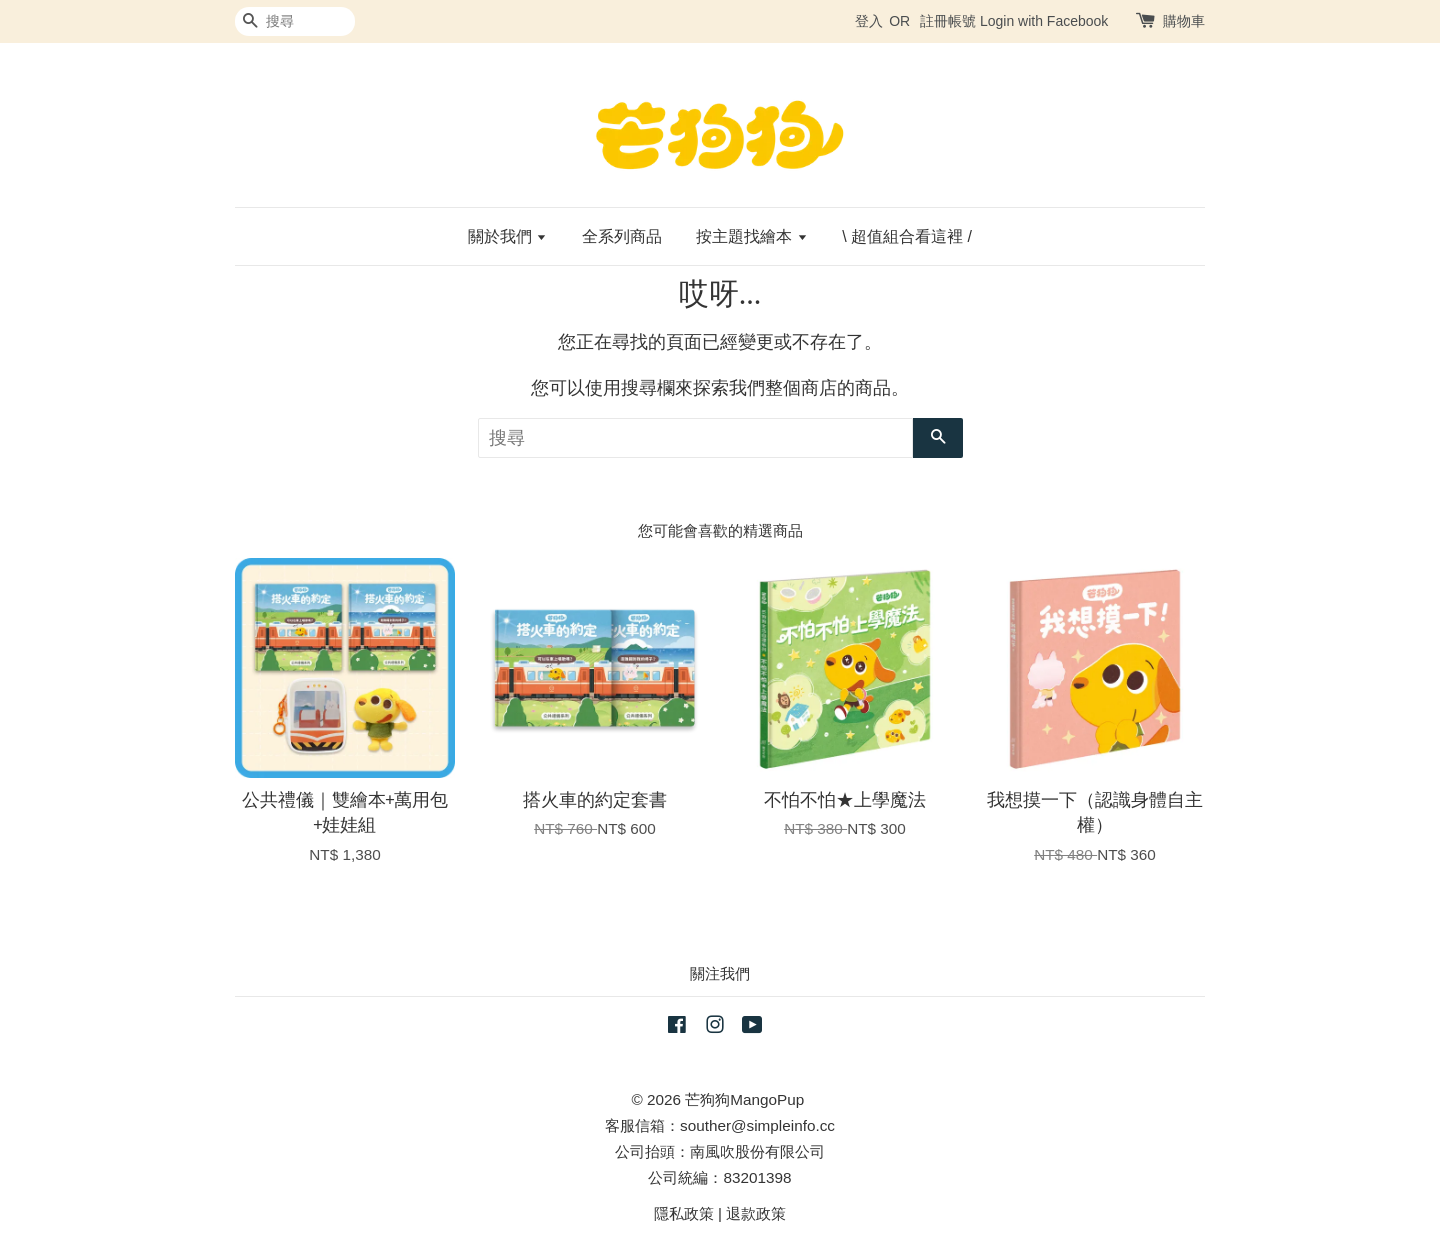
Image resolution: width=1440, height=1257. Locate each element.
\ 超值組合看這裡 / (907, 236)
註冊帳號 (948, 21)
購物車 (1184, 21)
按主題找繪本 (751, 236)
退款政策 (756, 1213)
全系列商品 (622, 236)
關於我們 (507, 236)
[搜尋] (295, 21)
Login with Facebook (1044, 21)
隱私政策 (684, 1213)
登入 (869, 21)
